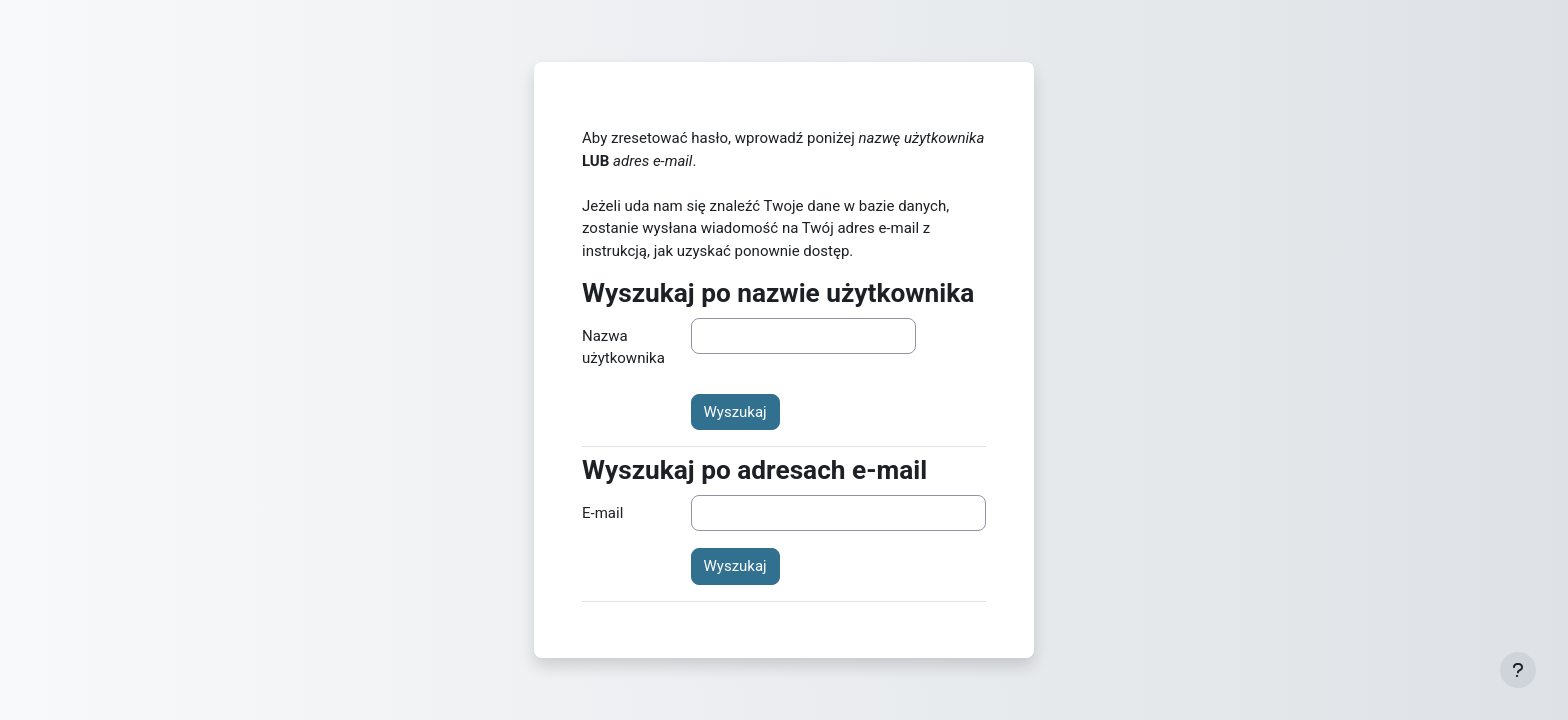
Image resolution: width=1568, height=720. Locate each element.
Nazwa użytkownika (623, 347)
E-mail (602, 513)
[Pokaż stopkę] (1518, 670)
